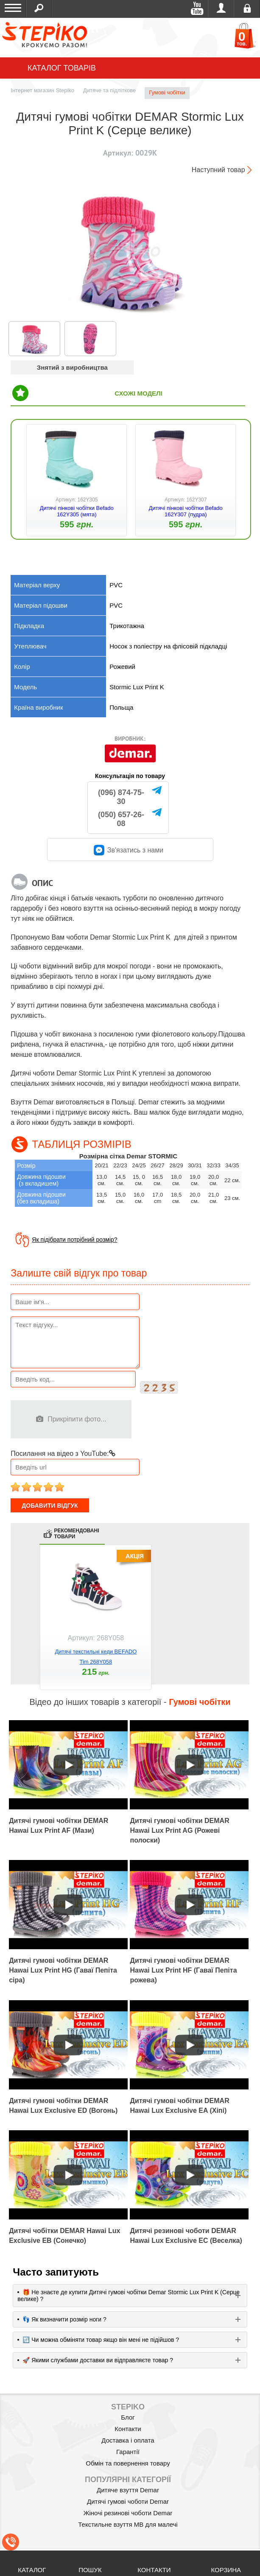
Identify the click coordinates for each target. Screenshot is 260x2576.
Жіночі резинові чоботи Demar (128, 2513)
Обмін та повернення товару (128, 2463)
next (241, 1624)
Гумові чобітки (167, 92)
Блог (127, 2417)
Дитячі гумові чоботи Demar (128, 2501)
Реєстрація (247, 8)
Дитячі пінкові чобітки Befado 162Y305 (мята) (77, 511)
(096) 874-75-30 (121, 797)
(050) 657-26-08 (121, 819)
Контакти (128, 2428)
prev (19, 1624)
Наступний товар (218, 169)
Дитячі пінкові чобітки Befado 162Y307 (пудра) (186, 511)
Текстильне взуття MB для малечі (127, 2524)
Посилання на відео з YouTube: (63, 1453)
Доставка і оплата (127, 2440)
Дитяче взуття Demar (128, 2490)
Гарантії (128, 2451)
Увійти (221, 8)
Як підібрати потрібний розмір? (74, 1239)
